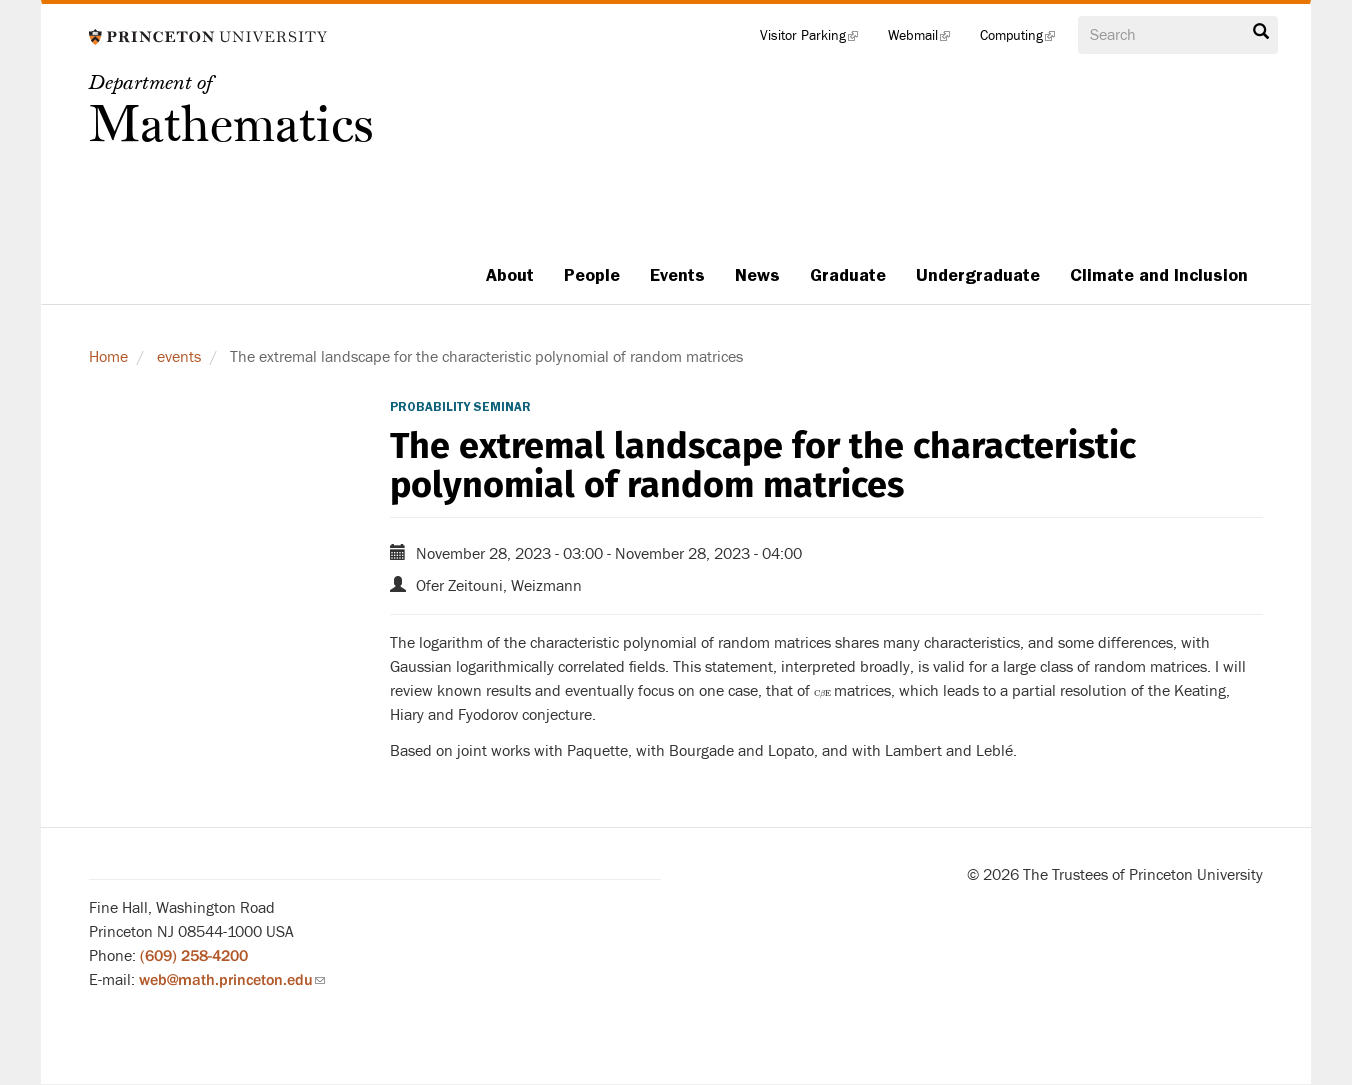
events (179, 357)
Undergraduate (978, 275)
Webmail (926, 40)
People (592, 275)
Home (108, 357)
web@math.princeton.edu (232, 980)
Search (1261, 32)
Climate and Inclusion (1159, 275)
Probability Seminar (460, 407)
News (757, 275)
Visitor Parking (816, 40)
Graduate (848, 275)
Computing (1025, 40)
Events (677, 275)
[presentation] (822, 691)
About (510, 275)
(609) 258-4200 (194, 956)
